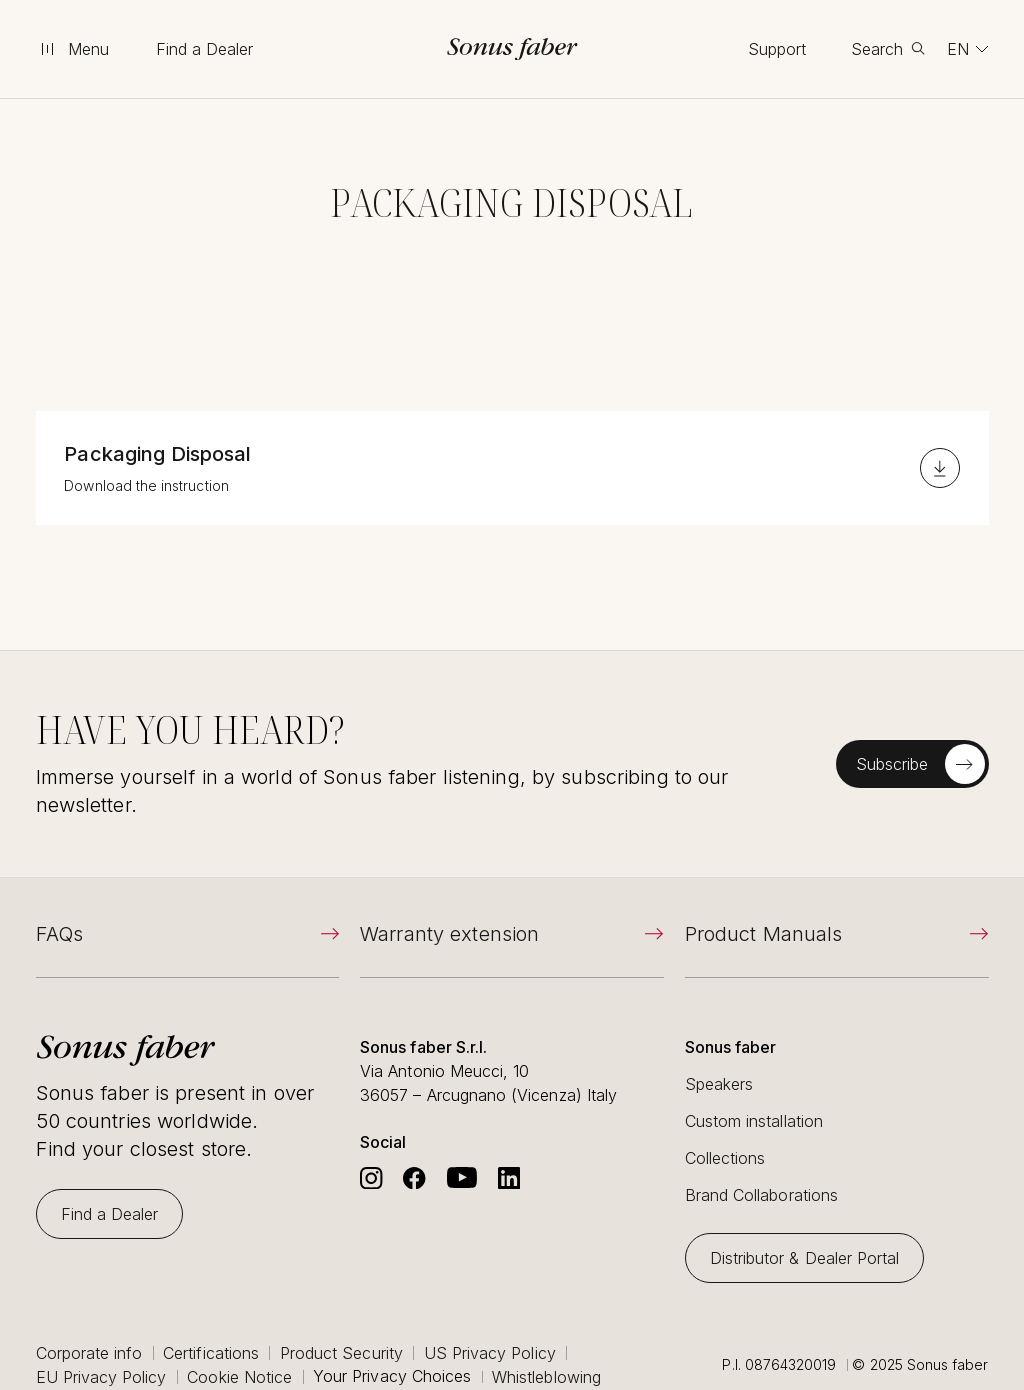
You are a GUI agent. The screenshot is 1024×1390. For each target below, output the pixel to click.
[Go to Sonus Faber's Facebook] (414, 1178)
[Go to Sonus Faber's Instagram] (371, 1178)
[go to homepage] (512, 49)
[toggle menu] (74, 49)
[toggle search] (888, 49)
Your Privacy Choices (392, 1376)
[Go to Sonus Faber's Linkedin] (509, 1178)
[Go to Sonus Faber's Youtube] (462, 1178)
